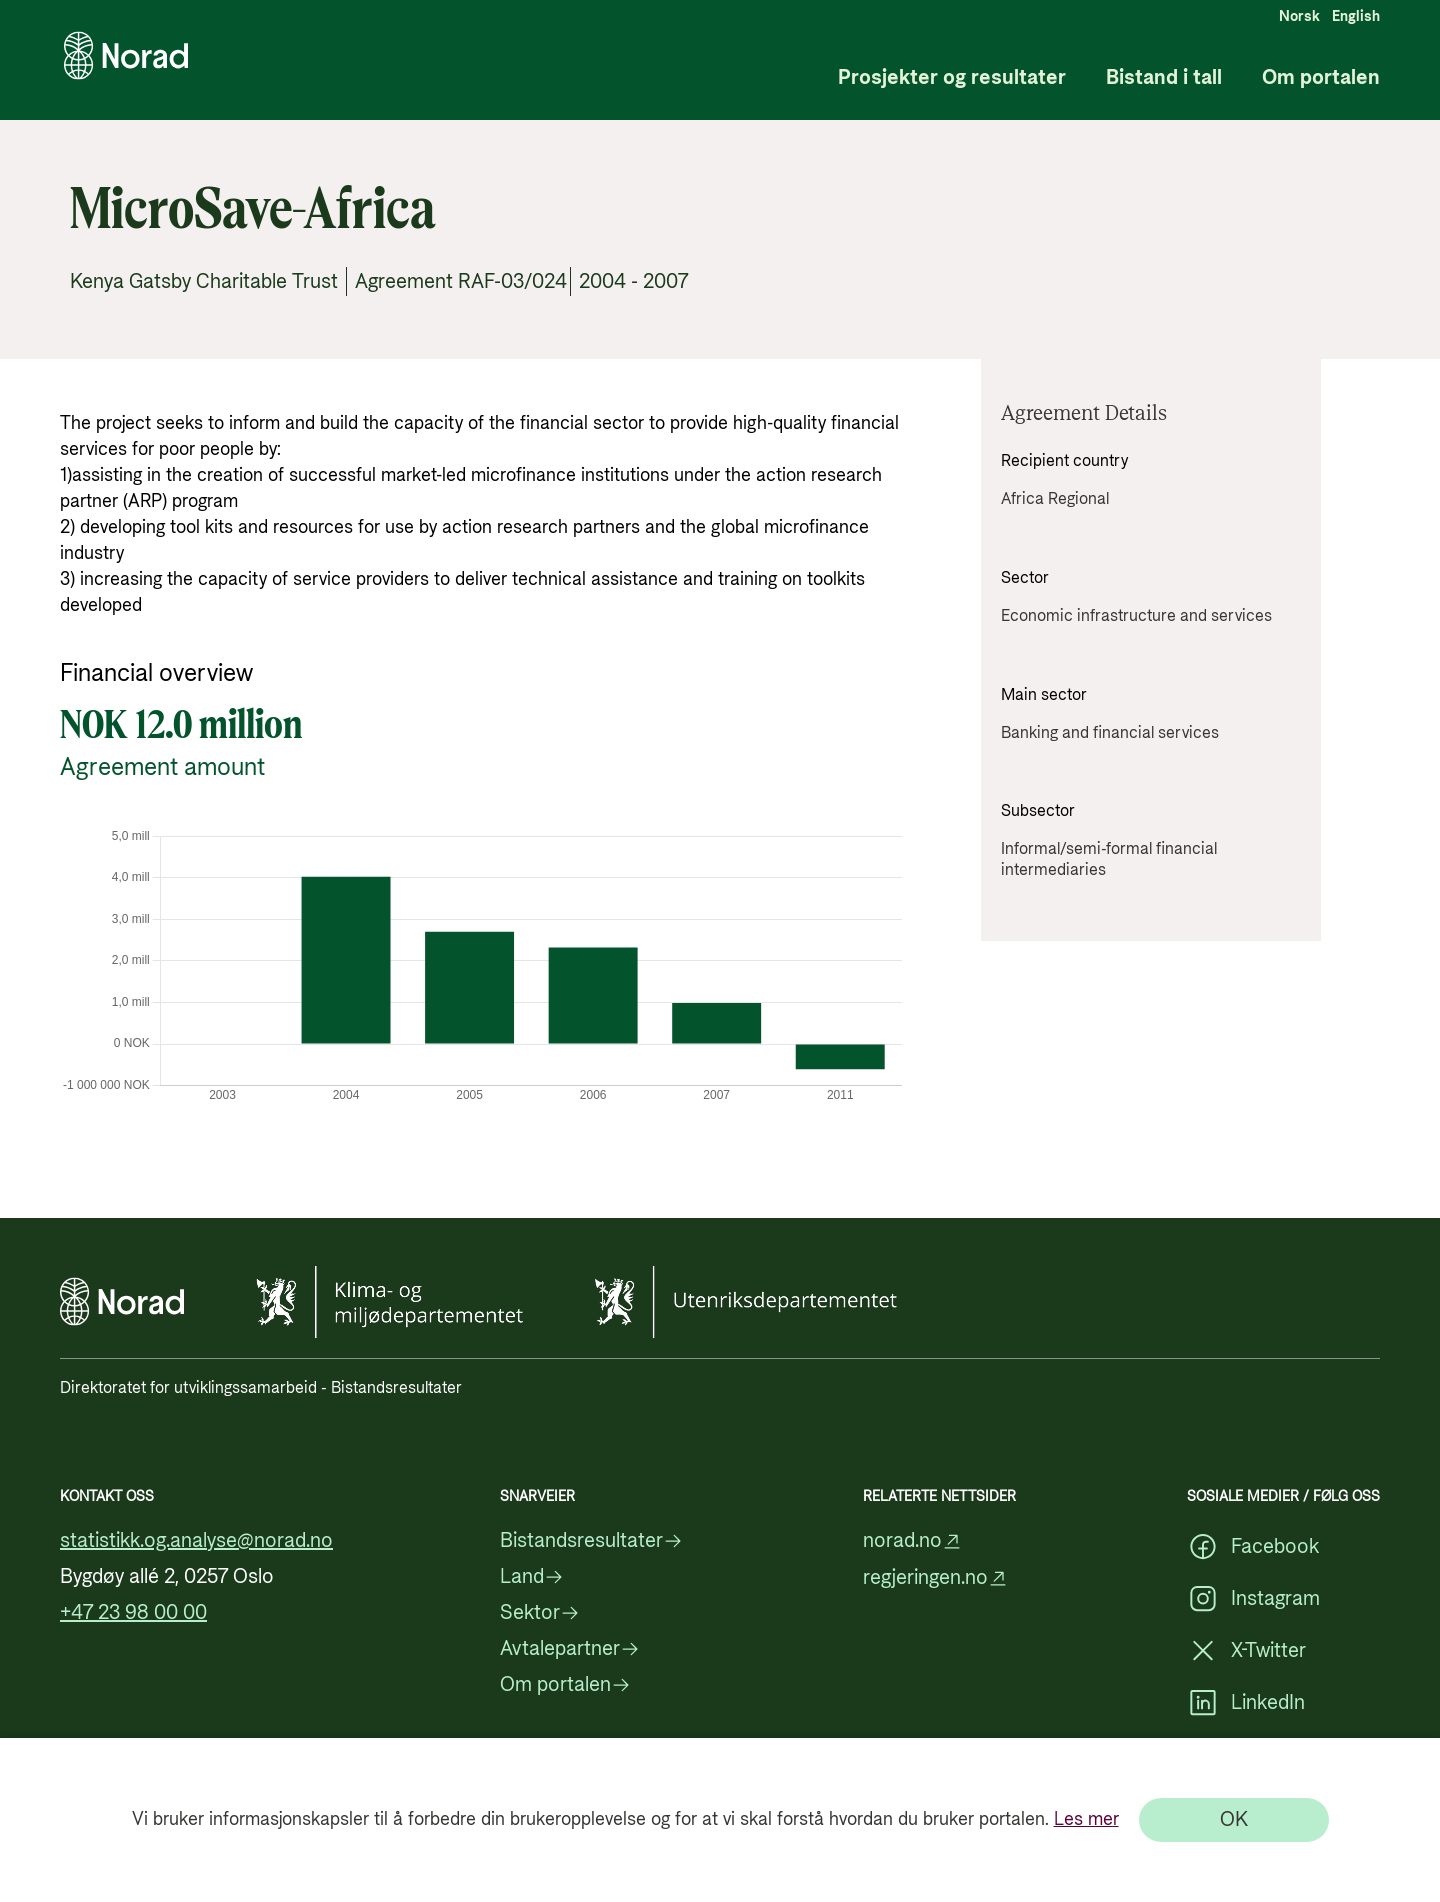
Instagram (1253, 1599)
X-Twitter (1246, 1651)
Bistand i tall (1164, 78)
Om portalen (1321, 78)
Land (532, 1577)
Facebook (1253, 1547)
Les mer (1086, 1819)
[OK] (1234, 1820)
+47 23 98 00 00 (133, 1613)
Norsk (1299, 17)
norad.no (912, 1541)
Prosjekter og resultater (952, 78)
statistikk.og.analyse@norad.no (196, 1541)
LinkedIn (1246, 1703)
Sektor (540, 1613)
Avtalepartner (570, 1649)
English (1356, 17)
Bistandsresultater (591, 1541)
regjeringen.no (935, 1578)
